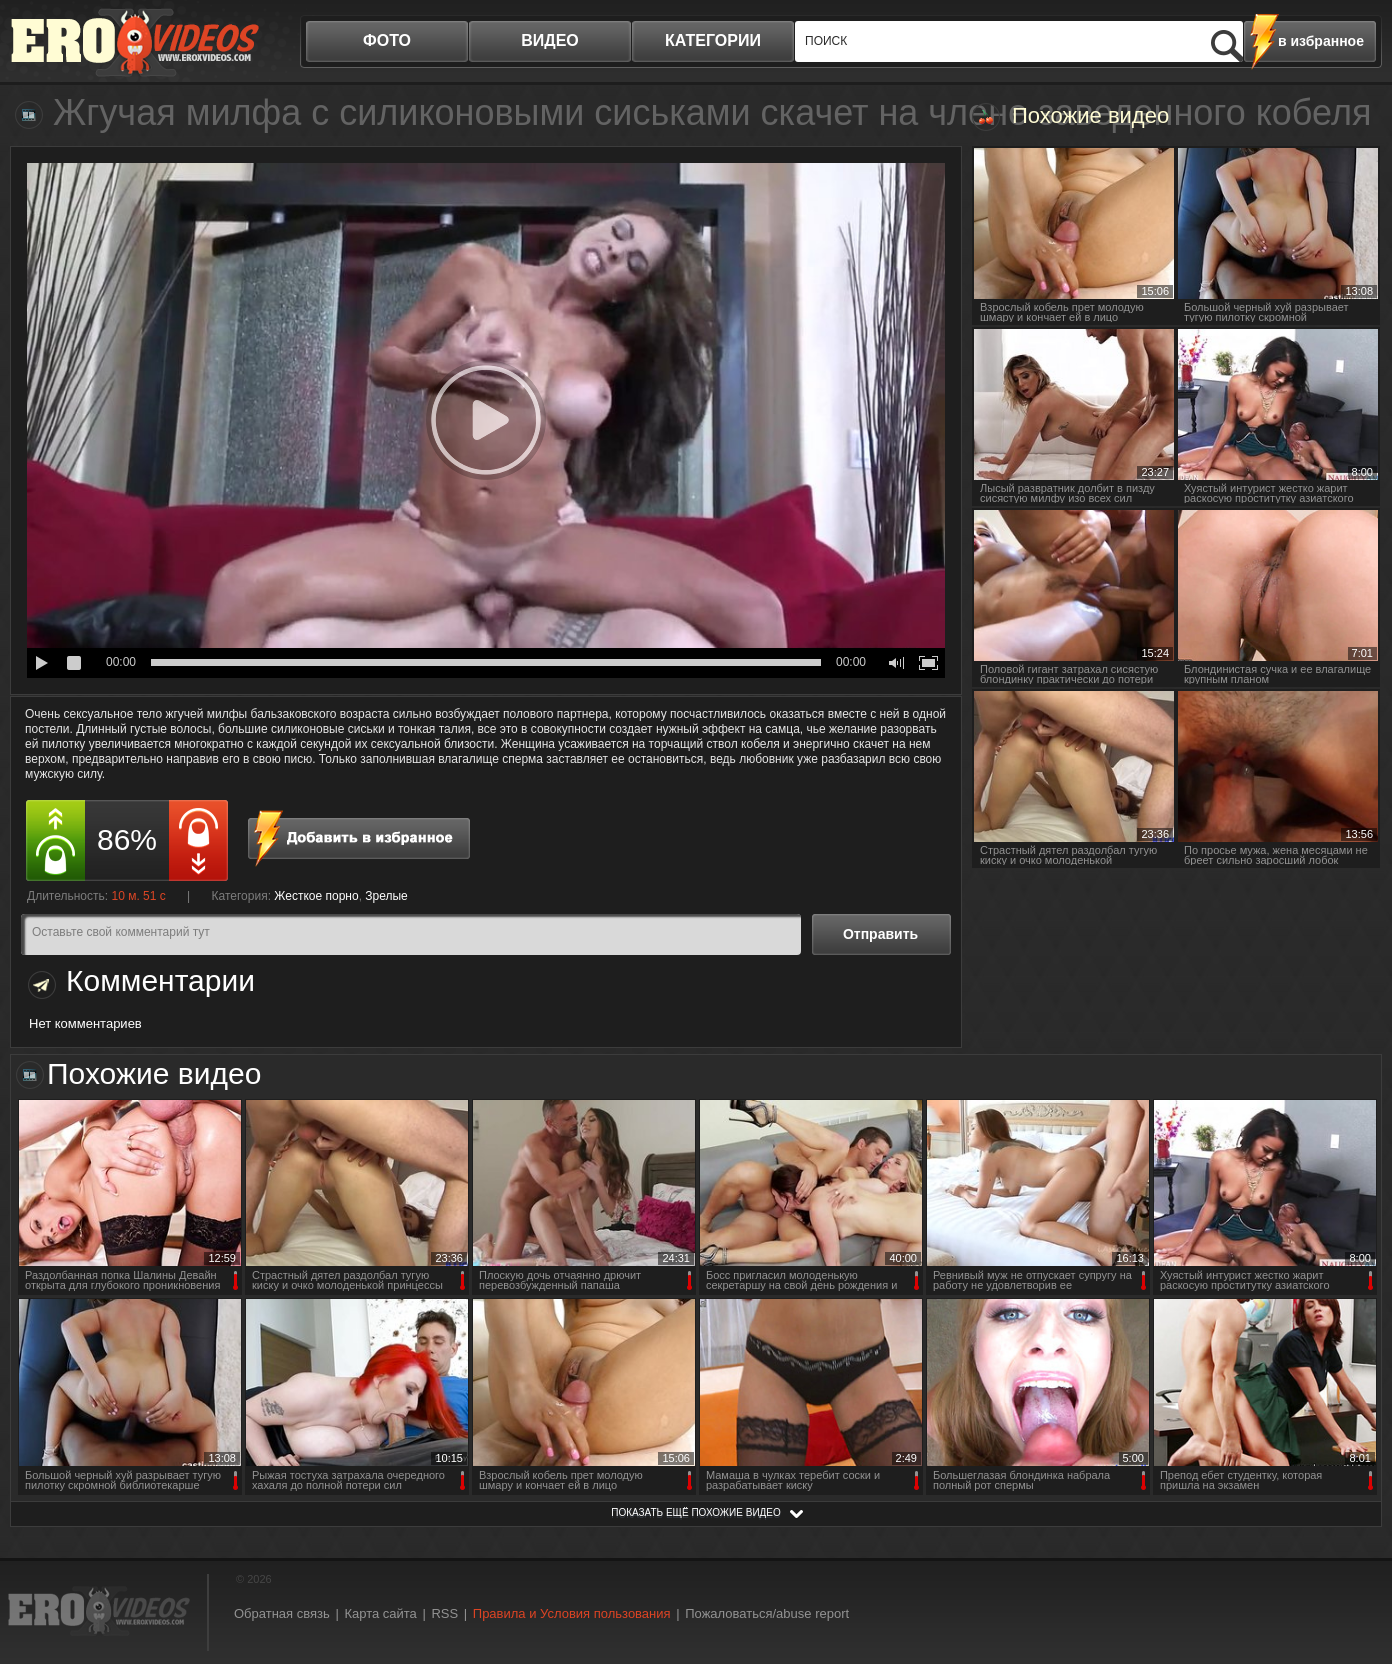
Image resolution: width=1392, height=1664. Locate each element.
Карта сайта (380, 1613)
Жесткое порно (316, 896)
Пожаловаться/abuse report (767, 1613)
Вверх (1354, 1560)
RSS (444, 1613)
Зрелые (386, 896)
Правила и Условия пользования (572, 1613)
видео (550, 40)
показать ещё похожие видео (696, 1512)
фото (387, 40)
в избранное (1321, 41)
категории (713, 40)
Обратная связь (282, 1613)
